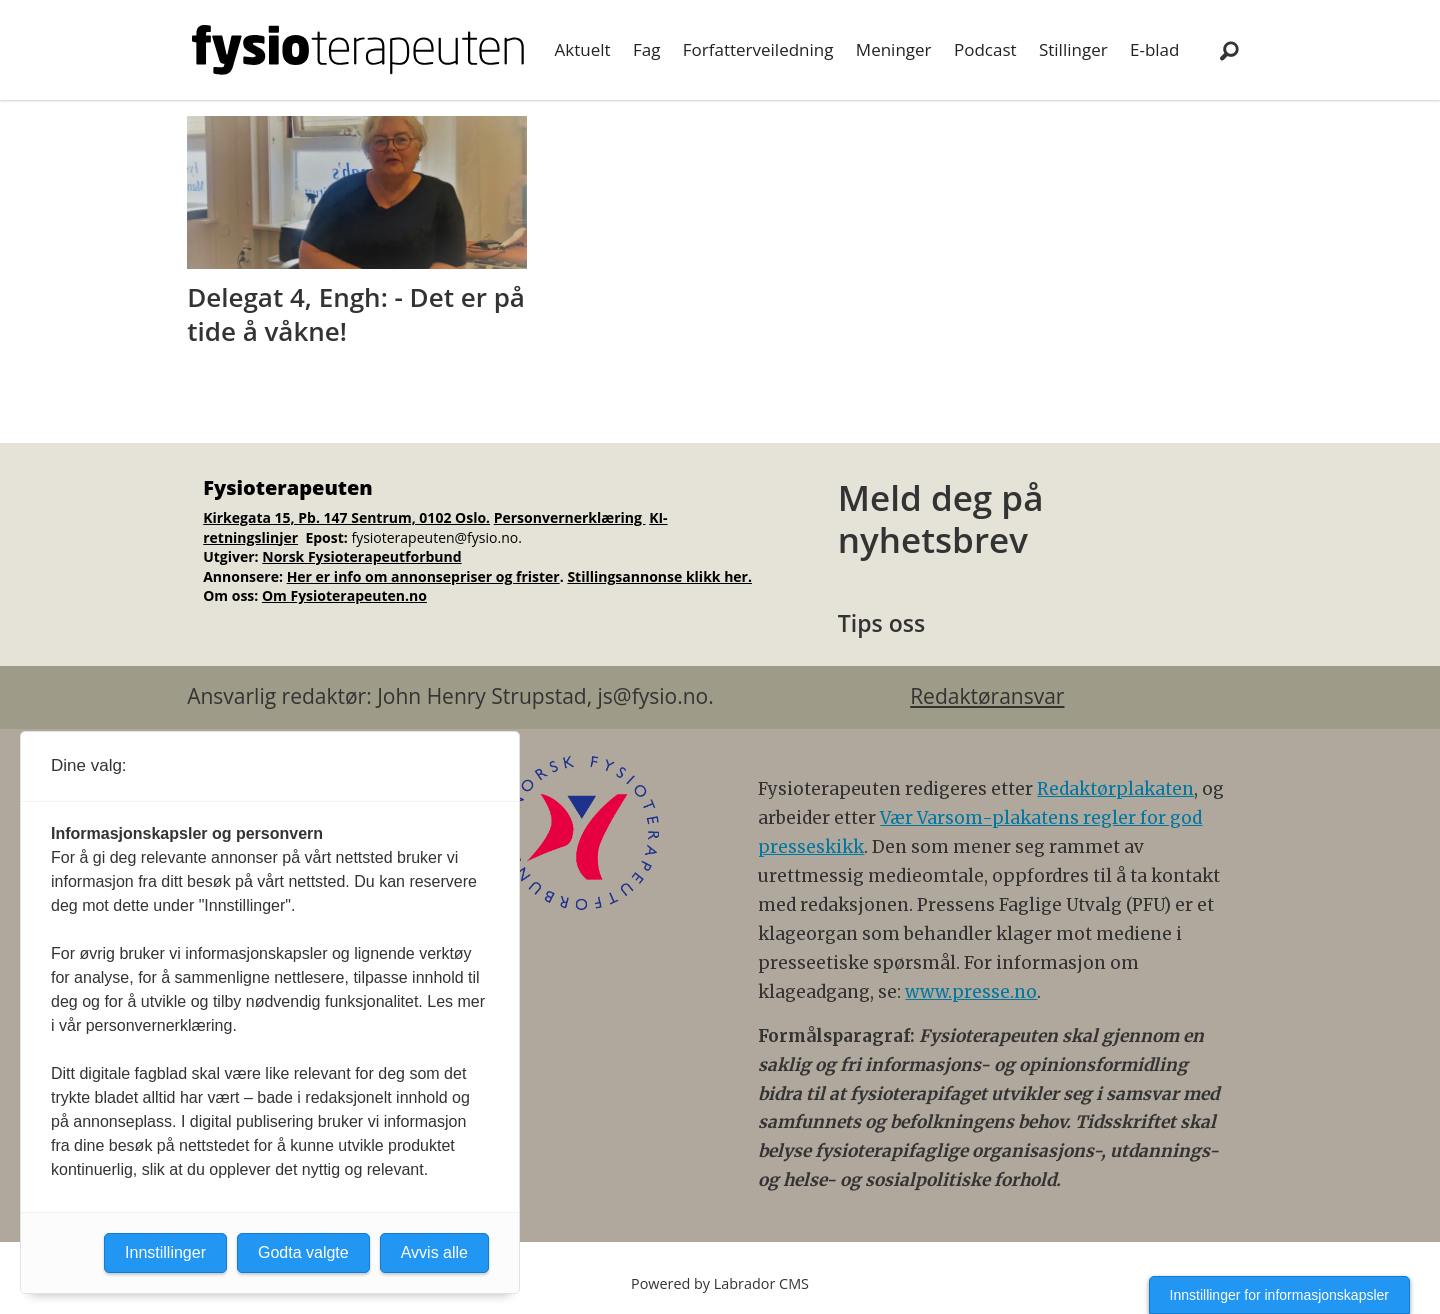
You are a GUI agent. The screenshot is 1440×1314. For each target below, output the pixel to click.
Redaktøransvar (987, 696)
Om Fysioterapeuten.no (344, 595)
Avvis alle (434, 1252)
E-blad (1154, 49)
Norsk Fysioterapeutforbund (361, 556)
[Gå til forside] (358, 50)
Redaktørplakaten (1115, 789)
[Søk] (1229, 50)
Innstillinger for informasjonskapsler (1279, 1295)
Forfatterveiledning (758, 49)
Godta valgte (303, 1252)
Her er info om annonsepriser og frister (423, 576)
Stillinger (1073, 49)
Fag (646, 49)
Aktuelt (583, 49)
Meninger (894, 49)
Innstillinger (165, 1252)
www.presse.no (971, 992)
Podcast (985, 49)
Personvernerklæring (570, 517)
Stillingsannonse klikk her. (659, 576)
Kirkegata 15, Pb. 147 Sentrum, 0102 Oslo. (346, 517)
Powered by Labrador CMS (720, 1283)
